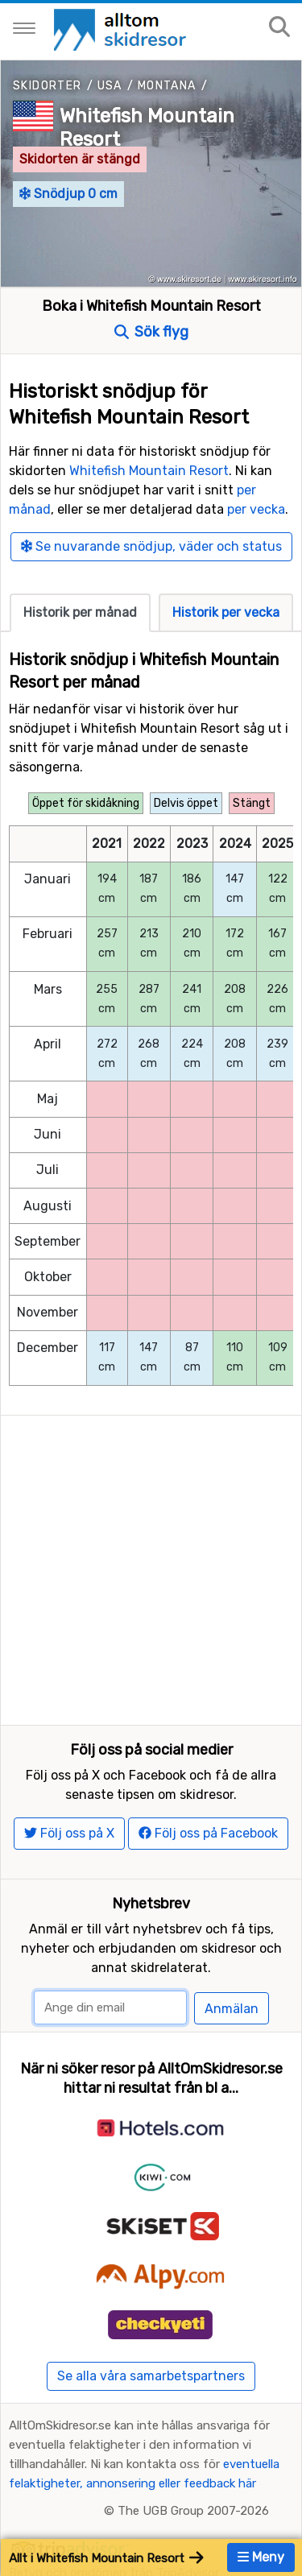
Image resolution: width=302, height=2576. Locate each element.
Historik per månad (80, 612)
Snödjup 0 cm (68, 193)
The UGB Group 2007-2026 (193, 2511)
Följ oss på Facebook (208, 1833)
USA (109, 86)
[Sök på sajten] (279, 27)
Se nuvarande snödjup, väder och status (151, 546)
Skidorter (47, 86)
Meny (261, 2557)
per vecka (256, 509)
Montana (167, 86)
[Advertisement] (151, 1567)
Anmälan (232, 2008)
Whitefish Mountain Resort (149, 470)
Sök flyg (151, 332)
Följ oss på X (69, 1833)
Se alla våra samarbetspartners (151, 2376)
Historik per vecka (225, 612)
